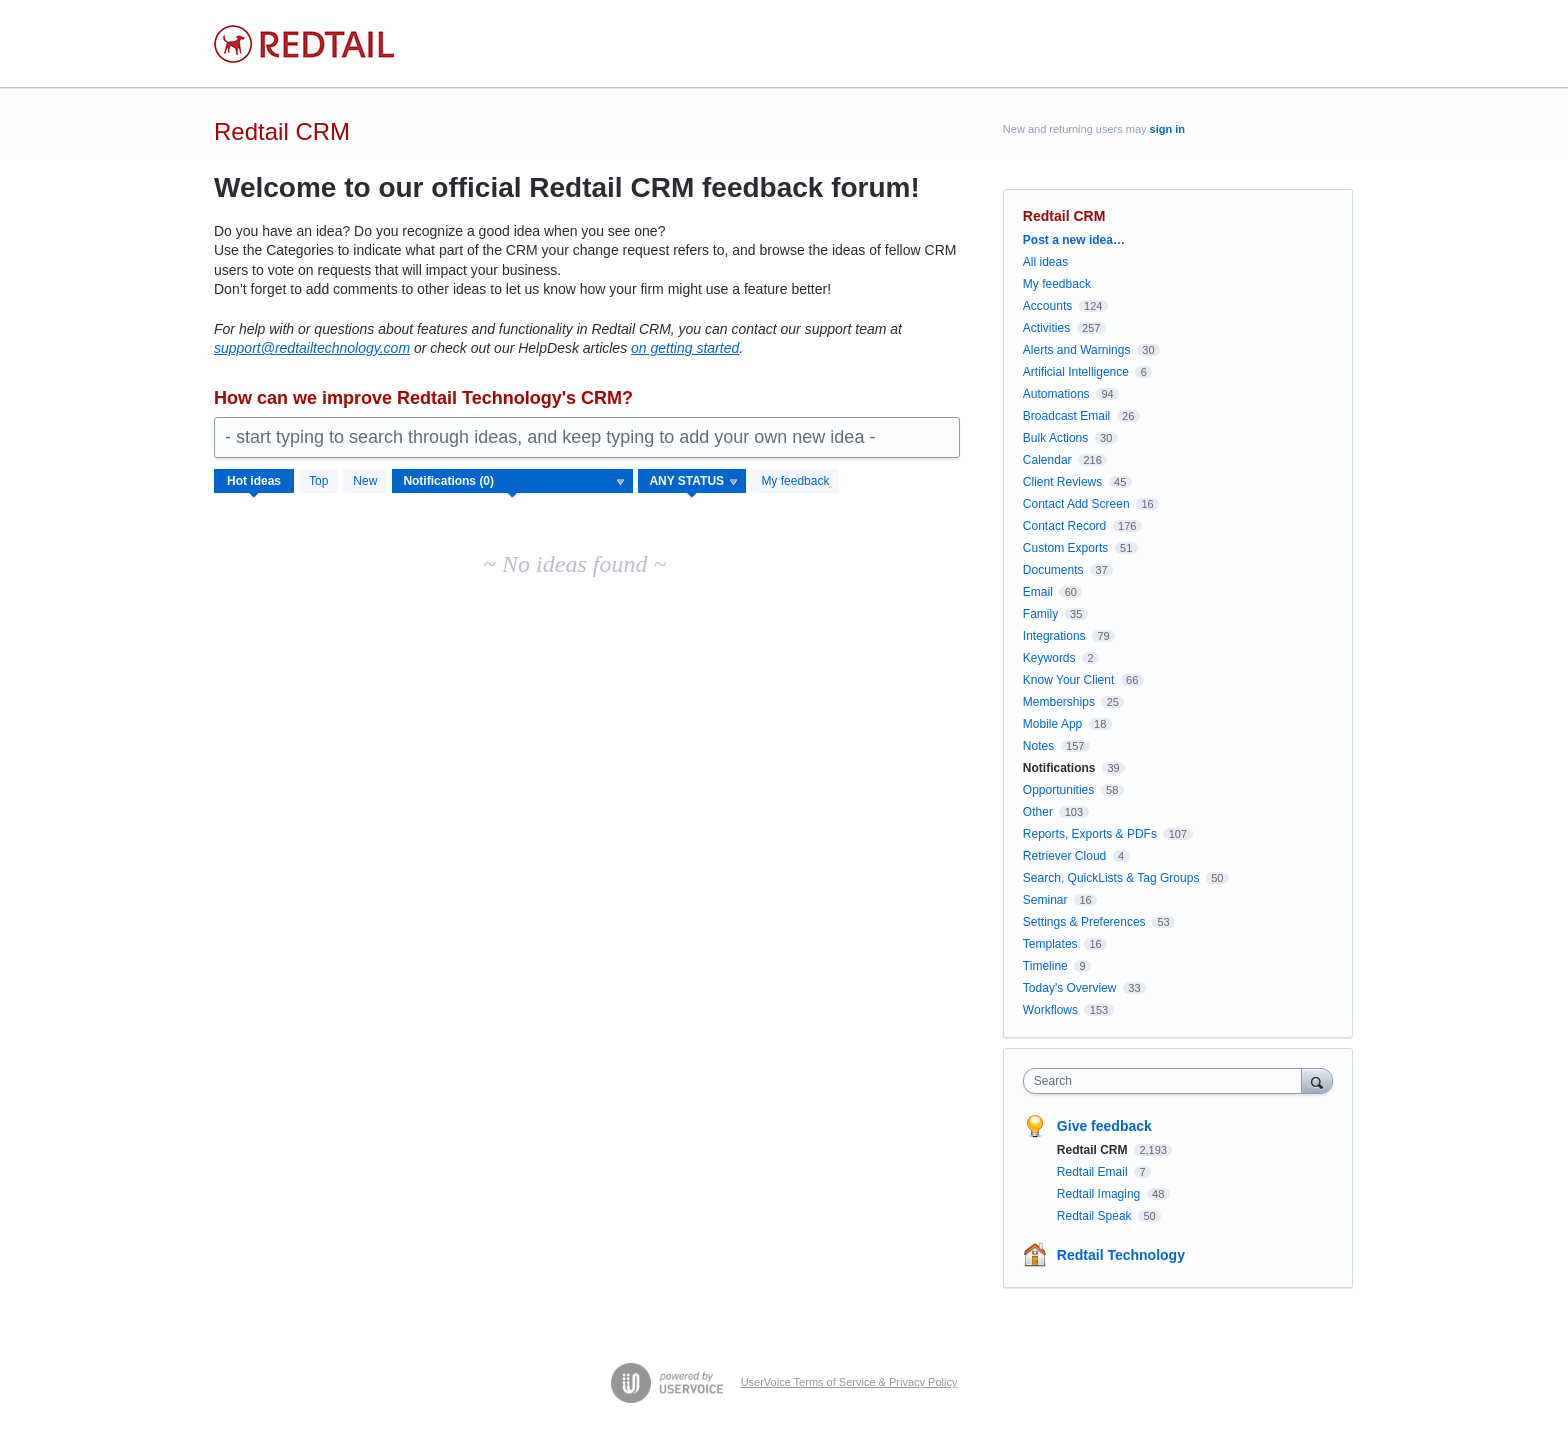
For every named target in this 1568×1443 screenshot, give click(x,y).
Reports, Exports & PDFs (1090, 834)
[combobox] (1167, 1081)
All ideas (1045, 262)
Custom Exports (1065, 548)
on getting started (685, 348)
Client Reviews (1062, 482)
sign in (1167, 129)
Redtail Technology (1121, 1255)
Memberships (1059, 702)
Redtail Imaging (1100, 1194)
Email (1038, 592)
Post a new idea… (1074, 240)
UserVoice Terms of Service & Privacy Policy (849, 1382)
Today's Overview (1070, 988)
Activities (1046, 328)
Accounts (1047, 306)
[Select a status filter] (693, 482)
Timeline (1045, 966)
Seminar (1045, 900)
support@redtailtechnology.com (312, 348)
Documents (1053, 570)
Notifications (1059, 768)
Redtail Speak (1096, 1216)
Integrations (1054, 636)
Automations (1056, 394)
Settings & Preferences (1084, 922)
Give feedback (1104, 1126)
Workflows (1050, 1010)
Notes (1038, 746)
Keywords (1049, 658)
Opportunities (1058, 790)
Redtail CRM (1094, 1150)
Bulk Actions (1055, 438)
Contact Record (1064, 526)
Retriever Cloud (1064, 856)
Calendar (1047, 460)
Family (1040, 614)
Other (1038, 812)
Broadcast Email (1066, 416)
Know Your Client (1068, 680)
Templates (1050, 944)
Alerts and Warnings (1077, 350)
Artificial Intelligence (1076, 372)
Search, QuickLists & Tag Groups (1111, 878)
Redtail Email (1094, 1172)
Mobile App (1052, 724)
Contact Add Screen (1076, 504)
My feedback (795, 481)
